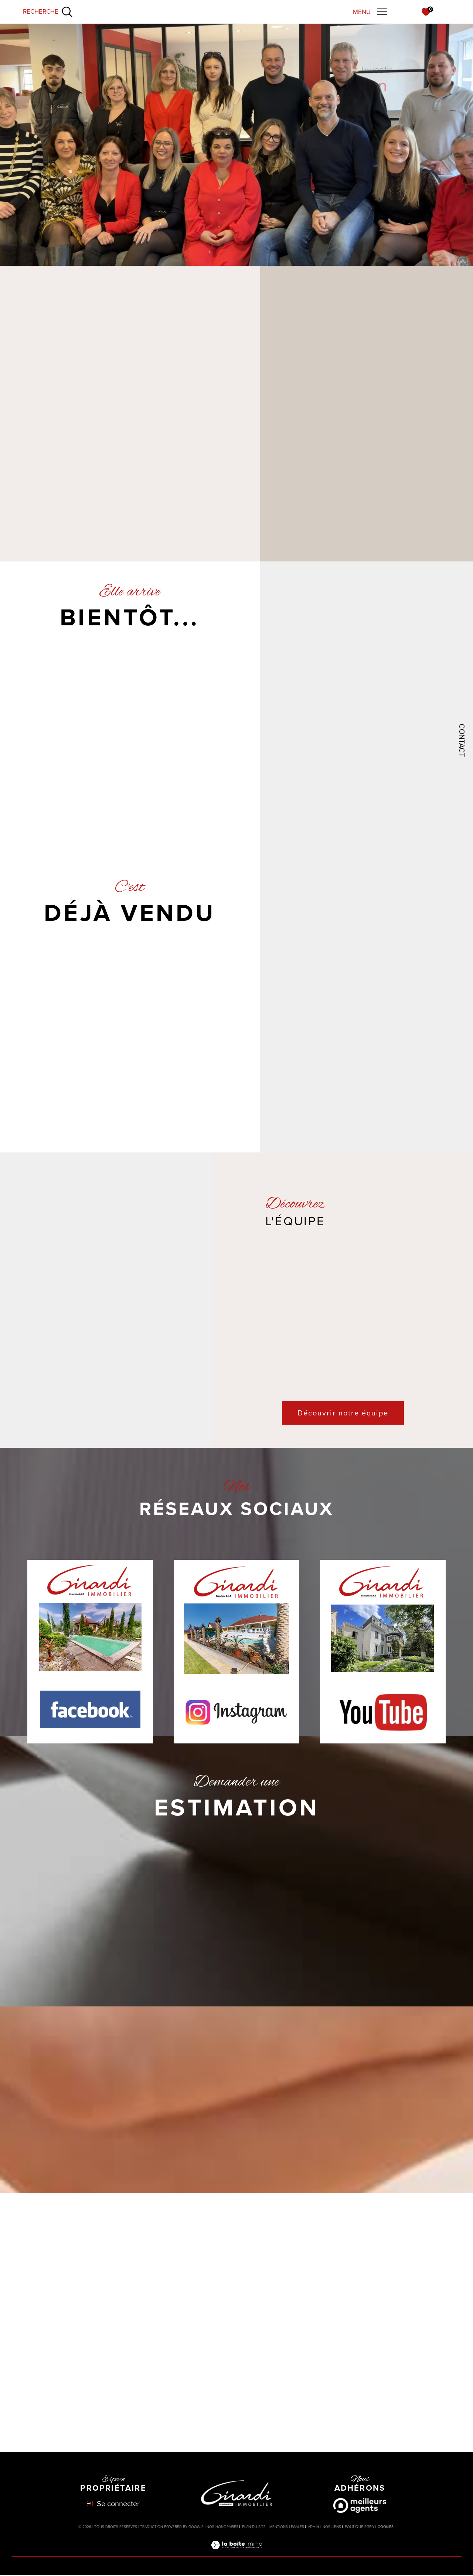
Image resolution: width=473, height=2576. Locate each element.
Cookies (386, 2527)
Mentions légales (286, 2527)
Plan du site (254, 2527)
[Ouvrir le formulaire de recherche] (48, 12)
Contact (461, 740)
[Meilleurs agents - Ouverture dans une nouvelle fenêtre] (359, 2506)
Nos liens (332, 2527)
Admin (313, 2527)
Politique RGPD (359, 2527)
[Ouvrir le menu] (370, 12)
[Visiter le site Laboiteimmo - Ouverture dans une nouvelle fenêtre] (236, 2553)
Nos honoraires (222, 2527)
